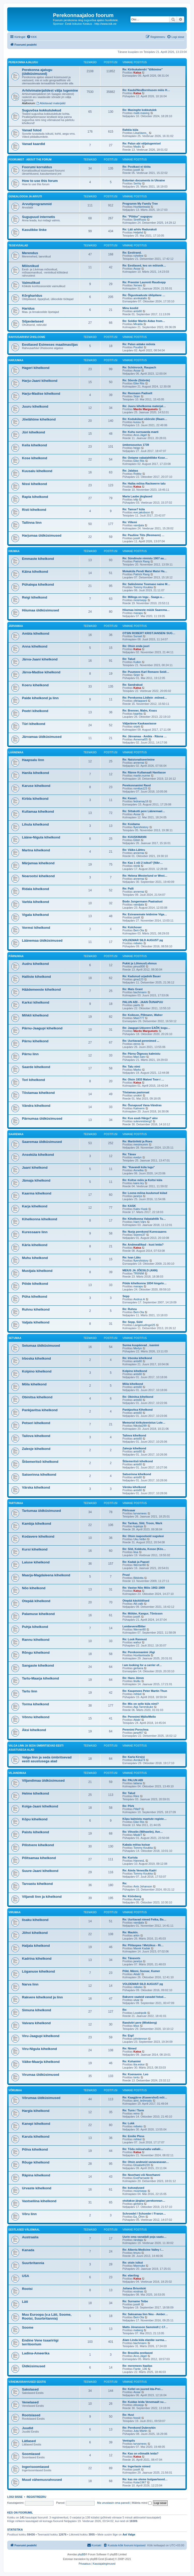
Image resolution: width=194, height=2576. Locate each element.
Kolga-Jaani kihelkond (40, 1806)
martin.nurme (141, 775)
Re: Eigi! (128, 2035)
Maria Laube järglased (137, 496)
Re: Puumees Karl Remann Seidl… (145, 671)
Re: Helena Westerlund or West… (144, 875)
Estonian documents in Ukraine (143, 180)
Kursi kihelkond (35, 1549)
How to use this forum (40, 181)
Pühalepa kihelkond (38, 584)
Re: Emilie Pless (133, 2136)
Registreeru (36, 2496)
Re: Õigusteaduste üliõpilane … (143, 295)
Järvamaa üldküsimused (41, 737)
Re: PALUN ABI (132, 1780)
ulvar (136, 1999)
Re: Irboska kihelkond (137, 1358)
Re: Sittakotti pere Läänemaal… (143, 811)
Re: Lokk (128, 2123)
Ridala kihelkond (35, 889)
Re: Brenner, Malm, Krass (139, 710)
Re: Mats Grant (132, 989)
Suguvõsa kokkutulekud (41, 110)
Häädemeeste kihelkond (41, 989)
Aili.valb (138, 1603)
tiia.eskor (139, 2064)
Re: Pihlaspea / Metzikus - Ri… (143, 1945)
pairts (136, 1005)
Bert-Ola (138, 930)
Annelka (138, 1170)
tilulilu (137, 1681)
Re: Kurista (130, 1857)
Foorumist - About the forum (30, 159)
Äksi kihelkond (34, 1730)
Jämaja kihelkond (36, 1180)
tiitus (136, 2025)
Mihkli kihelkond (35, 1015)
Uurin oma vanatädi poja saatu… (144, 2236)
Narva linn (30, 1984)
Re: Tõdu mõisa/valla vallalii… (142, 2149)
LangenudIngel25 (144, 1325)
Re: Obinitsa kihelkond (137, 1396)
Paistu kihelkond (35, 1832)
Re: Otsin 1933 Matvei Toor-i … (143, 1079)
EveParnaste (141, 2177)
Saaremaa (16, 1134)
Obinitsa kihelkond (37, 1397)
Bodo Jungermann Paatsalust (142, 901)
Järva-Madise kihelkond (41, 672)
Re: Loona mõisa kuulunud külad (144, 1192)
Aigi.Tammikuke (143, 1706)
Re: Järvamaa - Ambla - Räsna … (144, 736)
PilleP (137, 1809)
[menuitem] (32, 37)
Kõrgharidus (32, 295)
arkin (136, 1935)
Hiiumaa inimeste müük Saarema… (146, 609)
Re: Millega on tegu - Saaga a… (143, 597)
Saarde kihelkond (36, 1067)
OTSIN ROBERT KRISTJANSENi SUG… (148, 633)
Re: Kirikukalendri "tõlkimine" (142, 69)
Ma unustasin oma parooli (113, 2502)
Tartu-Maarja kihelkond (40, 1678)
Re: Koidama (131, 824)
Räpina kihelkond (36, 2175)
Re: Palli (128, 888)
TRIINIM (138, 1273)
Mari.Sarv (139, 1056)
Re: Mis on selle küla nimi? (140, 1703)
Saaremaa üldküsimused (42, 1142)
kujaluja (138, 1526)
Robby (137, 473)
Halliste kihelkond (36, 977)
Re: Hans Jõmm (133, 1677)
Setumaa (15, 1338)
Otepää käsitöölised (135, 1600)
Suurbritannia (33, 2263)
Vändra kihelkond (36, 1106)
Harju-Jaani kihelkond (39, 381)
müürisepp (139, 600)
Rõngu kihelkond (36, 1652)
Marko (137, 1069)
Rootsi (27, 2289)
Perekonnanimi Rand (136, 785)
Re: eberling (130, 2275)
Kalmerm (139, 1108)
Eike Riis (138, 383)
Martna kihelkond (36, 850)
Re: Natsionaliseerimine (138, 759)
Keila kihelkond (34, 445)
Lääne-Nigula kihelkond (41, 837)
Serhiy (137, 183)
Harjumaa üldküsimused (41, 535)
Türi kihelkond (33, 724)
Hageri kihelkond (35, 368)
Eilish (136, 840)
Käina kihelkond (35, 572)
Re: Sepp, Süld (132, 1321)
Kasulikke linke (34, 230)
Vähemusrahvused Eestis (27, 2381)
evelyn (137, 1157)
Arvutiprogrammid (37, 204)
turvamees (139, 1513)
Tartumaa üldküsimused (41, 1511)
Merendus (30, 253)
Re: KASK (129, 1205)
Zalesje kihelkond (36, 1449)
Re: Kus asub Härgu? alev (140, 1118)
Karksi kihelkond (35, 1002)
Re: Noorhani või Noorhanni (141, 2174)
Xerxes (137, 285)
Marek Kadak (141, 1948)
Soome (27, 2327)
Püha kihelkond (34, 1296)
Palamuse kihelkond (38, 1614)
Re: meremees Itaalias (137, 2365)
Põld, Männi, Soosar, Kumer (141, 1971)
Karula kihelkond (35, 2136)
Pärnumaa (16, 956)
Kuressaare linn (35, 1232)
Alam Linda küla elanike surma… (144, 2339)
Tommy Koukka (143, 587)
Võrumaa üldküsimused (41, 2098)
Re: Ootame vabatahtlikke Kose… (145, 457)
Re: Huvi (128, 2414)
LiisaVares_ (140, 132)
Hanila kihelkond (35, 773)
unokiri (137, 1095)
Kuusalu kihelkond (37, 471)
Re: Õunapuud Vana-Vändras (142, 1105)
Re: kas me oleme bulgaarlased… (145, 2479)
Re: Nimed (129, 2048)
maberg (138, 2330)
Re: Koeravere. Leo (135, 2074)
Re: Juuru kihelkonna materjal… (144, 406)
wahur (137, 1642)
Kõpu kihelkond (35, 1819)
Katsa (137, 72)
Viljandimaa (17, 1773)
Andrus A (139, 1299)
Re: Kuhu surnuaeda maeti (140, 431)
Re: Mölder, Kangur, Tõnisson (142, 1613)
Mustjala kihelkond (37, 1271)
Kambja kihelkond (36, 1523)
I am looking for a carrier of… (142, 1665)
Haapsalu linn (33, 760)
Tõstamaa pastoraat (135, 1092)
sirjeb (136, 726)
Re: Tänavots (131, 1958)
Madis (137, 146)
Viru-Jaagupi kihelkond (40, 2036)
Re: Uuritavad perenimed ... (140, 1040)
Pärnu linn (30, 1054)
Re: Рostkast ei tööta (136, 166)
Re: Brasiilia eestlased (137, 2352)
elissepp (138, 2405)
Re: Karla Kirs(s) (133, 1756)
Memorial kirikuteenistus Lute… (143, 1422)
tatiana (137, 1783)
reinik (136, 865)
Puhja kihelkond (35, 1627)
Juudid (27, 2428)
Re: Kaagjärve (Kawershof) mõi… (144, 2097)
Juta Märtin (140, 2430)
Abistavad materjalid (50, 103)
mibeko (137, 943)
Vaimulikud (31, 283)
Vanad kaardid (33, 144)
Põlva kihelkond (35, 2149)
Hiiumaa (14, 551)
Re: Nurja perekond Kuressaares (144, 1231)
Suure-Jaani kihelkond (40, 1871)
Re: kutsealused (133, 2187)
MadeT (137, 1834)
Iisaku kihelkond (35, 1920)
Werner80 (139, 1564)
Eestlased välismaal (24, 2229)
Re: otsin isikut (132, 2262)
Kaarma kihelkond (36, 1193)
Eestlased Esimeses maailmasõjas (50, 344)
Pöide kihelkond (35, 1284)
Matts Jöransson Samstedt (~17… (145, 2327)
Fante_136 (140, 2368)
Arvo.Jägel (140, 435)
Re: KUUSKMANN (134, 836)
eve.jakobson (141, 512)
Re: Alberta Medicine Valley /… (143, 2249)
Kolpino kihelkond (36, 1371)
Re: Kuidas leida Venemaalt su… (144, 2401)
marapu (138, 613)
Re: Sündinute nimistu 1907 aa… (144, 558)
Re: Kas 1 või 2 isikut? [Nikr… (142, 862)
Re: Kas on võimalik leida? (140, 2453)
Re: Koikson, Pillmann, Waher (142, 1014)
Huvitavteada (141, 206)
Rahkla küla (130, 129)
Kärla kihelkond (34, 1245)
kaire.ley (138, 1183)
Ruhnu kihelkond (36, 1309)
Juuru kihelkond (35, 406)
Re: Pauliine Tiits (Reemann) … (143, 535)
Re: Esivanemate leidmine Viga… (144, 914)
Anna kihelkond (34, 646)
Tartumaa (16, 1503)
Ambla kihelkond (35, 633)
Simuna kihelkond (36, 2010)
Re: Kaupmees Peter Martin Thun (144, 1690)
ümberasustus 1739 (135, 444)
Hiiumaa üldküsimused (40, 610)
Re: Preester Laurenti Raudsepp (144, 282)
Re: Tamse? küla (133, 509)
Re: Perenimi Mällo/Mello (139, 1716)
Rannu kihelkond (35, 1640)
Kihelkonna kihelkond (39, 1219)
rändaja (138, 2239)
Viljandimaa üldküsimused (43, 1780)
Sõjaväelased (33, 321)
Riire (136, 1796)
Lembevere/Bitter (134, 1626)
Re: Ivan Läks (131, 1257)
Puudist (138, 347)
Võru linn (29, 2214)
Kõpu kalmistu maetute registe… (144, 1818)
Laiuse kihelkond (36, 1562)
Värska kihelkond (36, 1487)
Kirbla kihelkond (35, 799)
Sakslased (30, 2389)
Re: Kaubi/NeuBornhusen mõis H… (146, 90)
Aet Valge (128, 2534)
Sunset (137, 636)
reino (136, 2113)
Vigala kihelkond (35, 915)
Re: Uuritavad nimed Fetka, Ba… (144, 1919)
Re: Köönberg (131, 1896)
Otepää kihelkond (36, 1601)
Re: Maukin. (130, 1932)
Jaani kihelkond (35, 1167)
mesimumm (140, 1144)
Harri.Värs (139, 1221)
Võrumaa (15, 2090)
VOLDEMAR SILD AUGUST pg (142, 940)
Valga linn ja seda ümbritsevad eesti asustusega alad (47, 1759)
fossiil (137, 2417)
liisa (135, 1552)
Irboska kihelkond (36, 1358)
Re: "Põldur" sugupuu (137, 216)
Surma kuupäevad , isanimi (140, 1345)
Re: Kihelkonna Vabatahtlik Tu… (144, 1218)
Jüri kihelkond (33, 432)
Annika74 (139, 1760)
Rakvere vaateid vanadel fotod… (144, 1996)
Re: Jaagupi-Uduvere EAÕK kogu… (146, 1027)
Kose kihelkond (34, 458)
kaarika (137, 713)
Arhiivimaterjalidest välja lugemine (50, 90)
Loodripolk (139, 2012)
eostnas (138, 2291)
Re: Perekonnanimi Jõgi (138, 1652)
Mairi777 (138, 1018)
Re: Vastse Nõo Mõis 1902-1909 (143, 1587)
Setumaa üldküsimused (41, 1345)
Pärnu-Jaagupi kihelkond (42, 1028)
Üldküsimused (33, 2366)
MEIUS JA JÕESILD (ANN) (140, 1270)
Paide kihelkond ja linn (40, 698)
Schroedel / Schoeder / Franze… (144, 2213)
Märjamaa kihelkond (38, 863)
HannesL (139, 1860)
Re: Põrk (128, 1805)
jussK (136, 169)
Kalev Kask (140, 1208)
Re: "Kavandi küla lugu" (138, 1167)
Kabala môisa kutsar (136, 1844)
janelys (137, 1196)
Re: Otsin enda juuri (136, 646)
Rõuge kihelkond (35, 2162)
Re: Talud (128, 658)
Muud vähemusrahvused (42, 2480)
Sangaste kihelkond (38, 1665)
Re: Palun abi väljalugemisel (141, 143)
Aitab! (137, 1719)
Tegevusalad (18, 245)
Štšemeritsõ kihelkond (40, 1462)
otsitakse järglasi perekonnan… (143, 2200)
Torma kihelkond (35, 1704)
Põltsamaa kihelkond (39, 1858)
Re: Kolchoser (132, 927)
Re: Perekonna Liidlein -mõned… (144, 697)
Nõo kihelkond (33, 1588)
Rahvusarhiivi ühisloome (27, 337)
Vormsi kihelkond (36, 928)
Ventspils (128, 2440)
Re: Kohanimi (131, 2061)
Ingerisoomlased (35, 2467)
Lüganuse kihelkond (38, 1971)
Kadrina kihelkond (36, 1958)
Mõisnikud (30, 266)
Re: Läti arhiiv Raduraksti (139, 229)
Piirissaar (128, 1510)
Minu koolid (130, 308)
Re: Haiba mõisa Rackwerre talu (144, 483)
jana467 (138, 1732)
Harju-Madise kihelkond (41, 393)
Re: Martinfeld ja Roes (137, 1141)
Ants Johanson (142, 1886)
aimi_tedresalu (142, 2100)
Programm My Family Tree (140, 203)
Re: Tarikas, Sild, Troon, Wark (142, 1523)
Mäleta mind (142, 2502)
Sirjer (136, 396)
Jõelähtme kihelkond (39, 419)
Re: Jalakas (130, 470)
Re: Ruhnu (129, 1309)
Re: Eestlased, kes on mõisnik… (144, 265)
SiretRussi (139, 219)
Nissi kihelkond (34, 484)
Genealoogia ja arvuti (25, 196)
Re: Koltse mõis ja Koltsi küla (142, 1180)
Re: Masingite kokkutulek (139, 109)
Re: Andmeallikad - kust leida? (143, 1244)
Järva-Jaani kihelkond (40, 659)
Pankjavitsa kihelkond (40, 1410)
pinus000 (139, 966)
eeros (137, 1043)
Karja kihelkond (34, 1206)
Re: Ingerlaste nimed (136, 2466)
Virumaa (15, 1912)
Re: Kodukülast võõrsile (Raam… (144, 419)
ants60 (137, 311)
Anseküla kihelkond (38, 1155)
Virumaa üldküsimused (40, 2075)
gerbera (138, 1668)
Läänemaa (16, 752)
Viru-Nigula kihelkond (39, 2049)
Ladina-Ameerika (35, 2353)
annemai (138, 762)
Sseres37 (139, 1234)
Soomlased (31, 2454)
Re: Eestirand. (132, 252)
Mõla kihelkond (34, 1384)
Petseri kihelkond (36, 1423)
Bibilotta (138, 1577)
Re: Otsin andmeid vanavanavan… (145, 2161)
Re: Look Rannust (134, 1639)
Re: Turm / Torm (133, 2110)
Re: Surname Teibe (135, 2301)
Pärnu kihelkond (35, 1041)
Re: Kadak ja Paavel (135, 1561)
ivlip (135, 499)
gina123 (138, 979)
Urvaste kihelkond (36, 2188)
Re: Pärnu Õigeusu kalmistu (141, 1053)
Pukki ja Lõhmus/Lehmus (139, 963)
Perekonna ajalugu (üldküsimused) (37, 72)
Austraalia (30, 2237)
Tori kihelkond (33, 1080)
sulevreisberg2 (142, 1121)
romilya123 (140, 788)
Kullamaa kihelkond (38, 811)
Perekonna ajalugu (23, 62)
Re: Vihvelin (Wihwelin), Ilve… (142, 1831)
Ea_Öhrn (139, 2216)
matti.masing (141, 113)
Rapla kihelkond (35, 497)
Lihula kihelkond (35, 824)
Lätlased (29, 2441)
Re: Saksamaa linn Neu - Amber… (145, 2314)
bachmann (139, 992)
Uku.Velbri (139, 1539)
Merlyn (137, 1348)
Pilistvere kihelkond (38, 1845)
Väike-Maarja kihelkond (41, 2062)
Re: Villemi (129, 522)
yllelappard (140, 700)
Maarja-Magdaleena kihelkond (46, 1575)
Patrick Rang (141, 561)
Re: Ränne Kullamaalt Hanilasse (144, 772)
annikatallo (140, 298)
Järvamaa (16, 626)
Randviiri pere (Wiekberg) (139, 2022)
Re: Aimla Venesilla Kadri (139, 1870)
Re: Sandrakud (132, 684)
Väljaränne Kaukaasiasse (139, 723)
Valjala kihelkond (35, 1322)
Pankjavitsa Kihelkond (137, 1409)
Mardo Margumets (145, 409)
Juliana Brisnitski (134, 2288)
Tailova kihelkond (36, 1436)
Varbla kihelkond (35, 902)
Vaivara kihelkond (36, 2023)
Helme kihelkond (35, 1793)
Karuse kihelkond (36, 786)
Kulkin (137, 662)
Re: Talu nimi (131, 1066)
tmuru (137, 2252)
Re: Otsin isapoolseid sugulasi (143, 1536)
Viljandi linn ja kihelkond (42, 1897)
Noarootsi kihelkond (38, 876)
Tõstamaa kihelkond (38, 1093)
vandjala (138, 525)
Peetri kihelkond (35, 711)
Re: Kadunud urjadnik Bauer (141, 976)
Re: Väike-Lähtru (133, 849)
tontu (136, 2077)
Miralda (138, 324)
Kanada (28, 2250)
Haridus (28, 308)
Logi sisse (15, 2496)
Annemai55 (140, 739)
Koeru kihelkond (35, 685)
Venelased (30, 2402)
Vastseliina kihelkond (39, 2201)
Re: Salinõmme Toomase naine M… (146, 584)
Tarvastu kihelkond (37, 1884)
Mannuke (139, 2265)
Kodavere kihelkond (38, 1536)
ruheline (138, 255)
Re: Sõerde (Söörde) (136, 380)
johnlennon (140, 2038)
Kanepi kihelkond (36, 2124)
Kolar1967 (139, 2482)
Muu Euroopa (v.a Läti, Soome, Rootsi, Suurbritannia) (47, 2316)
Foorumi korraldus (37, 167)
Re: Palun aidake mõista (138, 344)
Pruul (126, 1574)
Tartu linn (29, 1691)
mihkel (137, 1693)
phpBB (82, 2554)
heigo (136, 447)
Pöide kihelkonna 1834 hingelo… (144, 1283)
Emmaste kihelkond (38, 559)
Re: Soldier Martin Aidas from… (143, 320)
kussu (137, 422)
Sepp (125, 1296)
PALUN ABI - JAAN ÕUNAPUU (142, 1002)
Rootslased (31, 2415)
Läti (25, 2302)
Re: (124, 1883)
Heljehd (138, 232)
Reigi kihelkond (34, 597)
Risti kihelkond (34, 510)
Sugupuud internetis (38, 217)
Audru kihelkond (35, 964)
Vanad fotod (31, 130)
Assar (137, 268)
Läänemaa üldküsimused (42, 940)
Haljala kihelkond (36, 1946)
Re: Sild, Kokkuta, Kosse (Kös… (144, 1549)
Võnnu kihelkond (35, 1717)
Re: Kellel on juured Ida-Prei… (142, 2389)
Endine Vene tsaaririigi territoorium (40, 2342)
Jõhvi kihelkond (35, 1933)
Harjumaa (16, 360)
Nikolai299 (139, 1425)
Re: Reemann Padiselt (137, 393)
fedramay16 (140, 801)
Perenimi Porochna (135, 1729)
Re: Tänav (129, 1154)
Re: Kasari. (129, 798)
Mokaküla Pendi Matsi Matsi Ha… (144, 571)
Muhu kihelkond (35, 1258)
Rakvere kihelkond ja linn (42, 1997)
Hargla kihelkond (35, 2111)
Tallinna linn (32, 522)
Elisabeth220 (141, 2165)
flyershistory (141, 827)
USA (25, 2276)
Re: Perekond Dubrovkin (139, 2427)
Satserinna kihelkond (39, 1474)
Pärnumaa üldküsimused (42, 1118)
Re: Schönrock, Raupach (139, 367)
